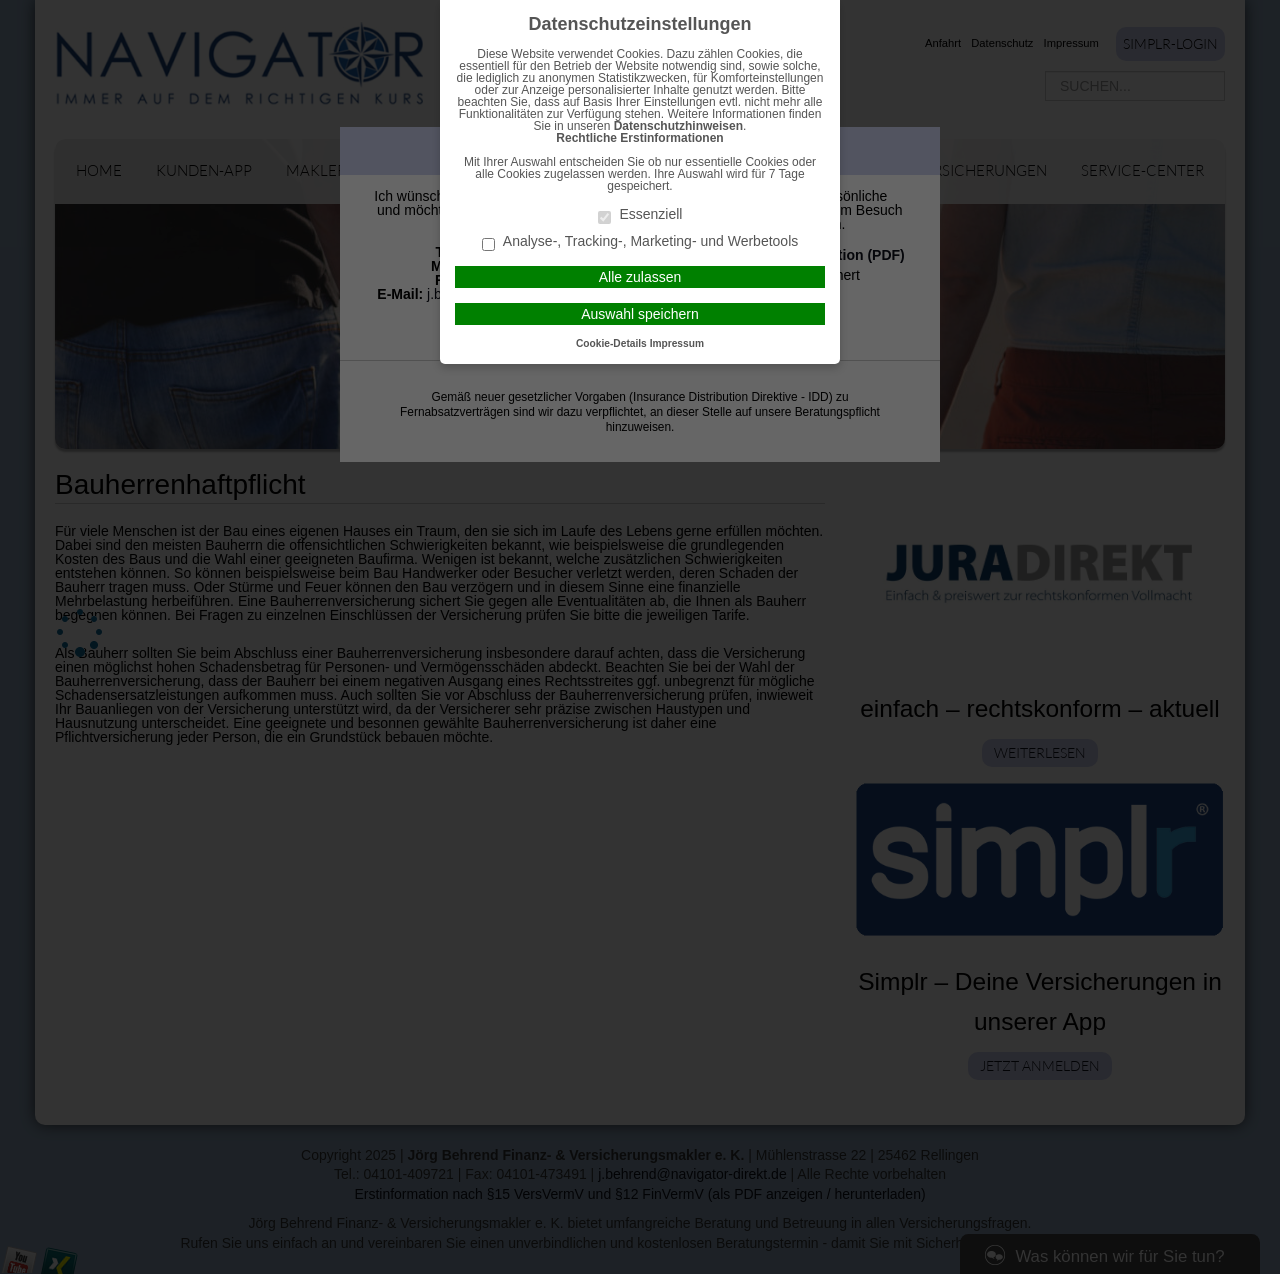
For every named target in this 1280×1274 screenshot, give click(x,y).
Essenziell (640, 215)
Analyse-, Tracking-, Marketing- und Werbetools (640, 242)
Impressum (677, 343)
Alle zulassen (640, 277)
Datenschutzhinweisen (678, 126)
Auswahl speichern (640, 314)
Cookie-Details (611, 343)
